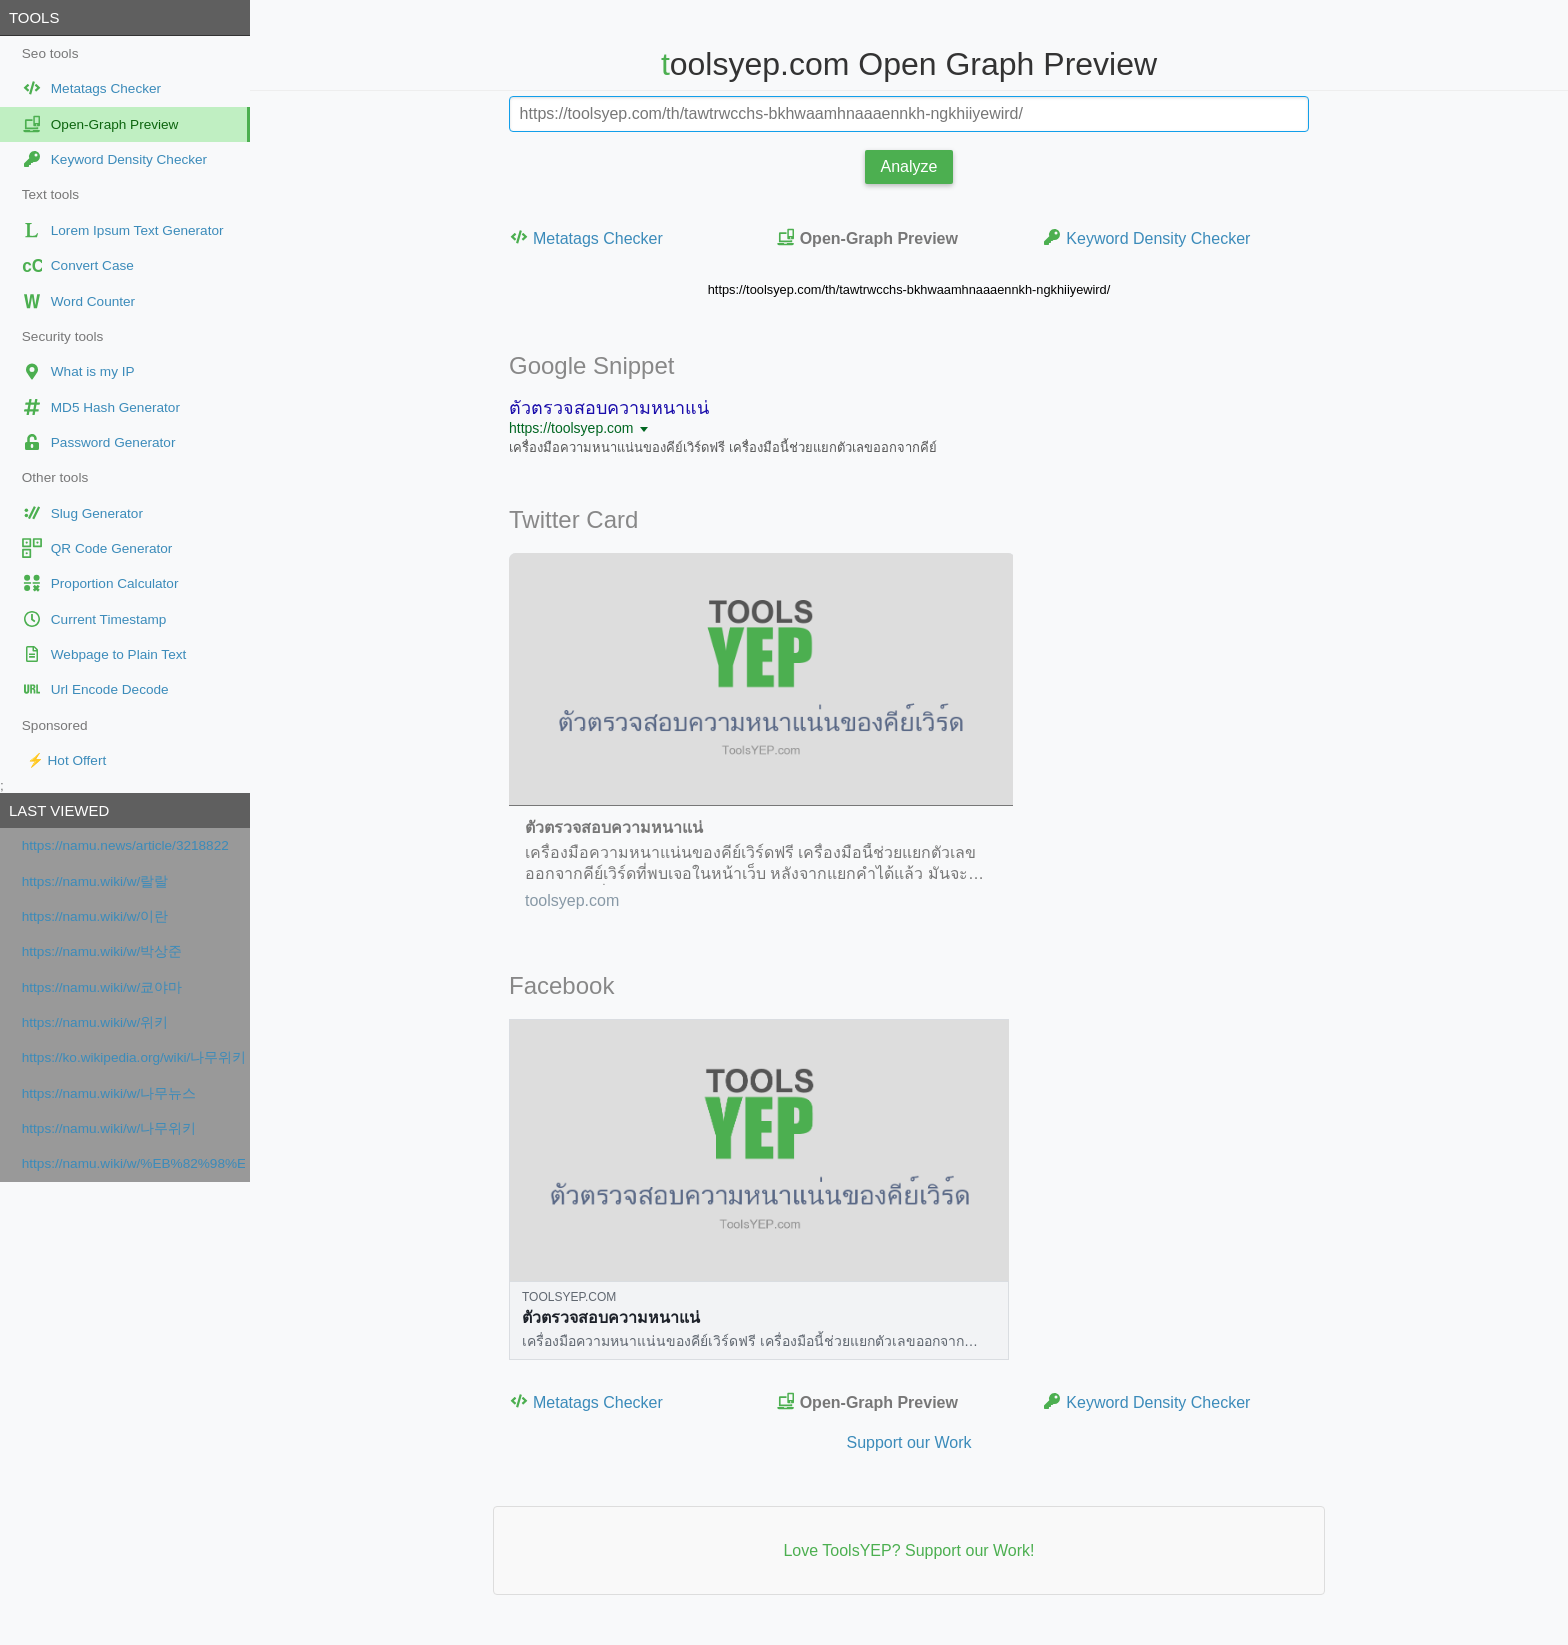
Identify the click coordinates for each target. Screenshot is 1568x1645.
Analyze (909, 166)
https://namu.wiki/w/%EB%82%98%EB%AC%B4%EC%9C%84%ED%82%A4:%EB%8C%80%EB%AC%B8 (133, 1163)
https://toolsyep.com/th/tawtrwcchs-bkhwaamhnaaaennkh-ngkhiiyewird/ (909, 289)
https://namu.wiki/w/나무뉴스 (109, 1093)
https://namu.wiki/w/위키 (95, 1022)
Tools (34, 17)
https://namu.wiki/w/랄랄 (95, 881)
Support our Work (908, 1442)
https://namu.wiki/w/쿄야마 (102, 987)
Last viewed (59, 810)
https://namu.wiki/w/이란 (95, 916)
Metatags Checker (586, 237)
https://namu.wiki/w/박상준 (102, 951)
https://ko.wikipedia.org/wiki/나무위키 (133, 1057)
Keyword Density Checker (1146, 237)
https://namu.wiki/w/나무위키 (109, 1128)
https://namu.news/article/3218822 (125, 845)
